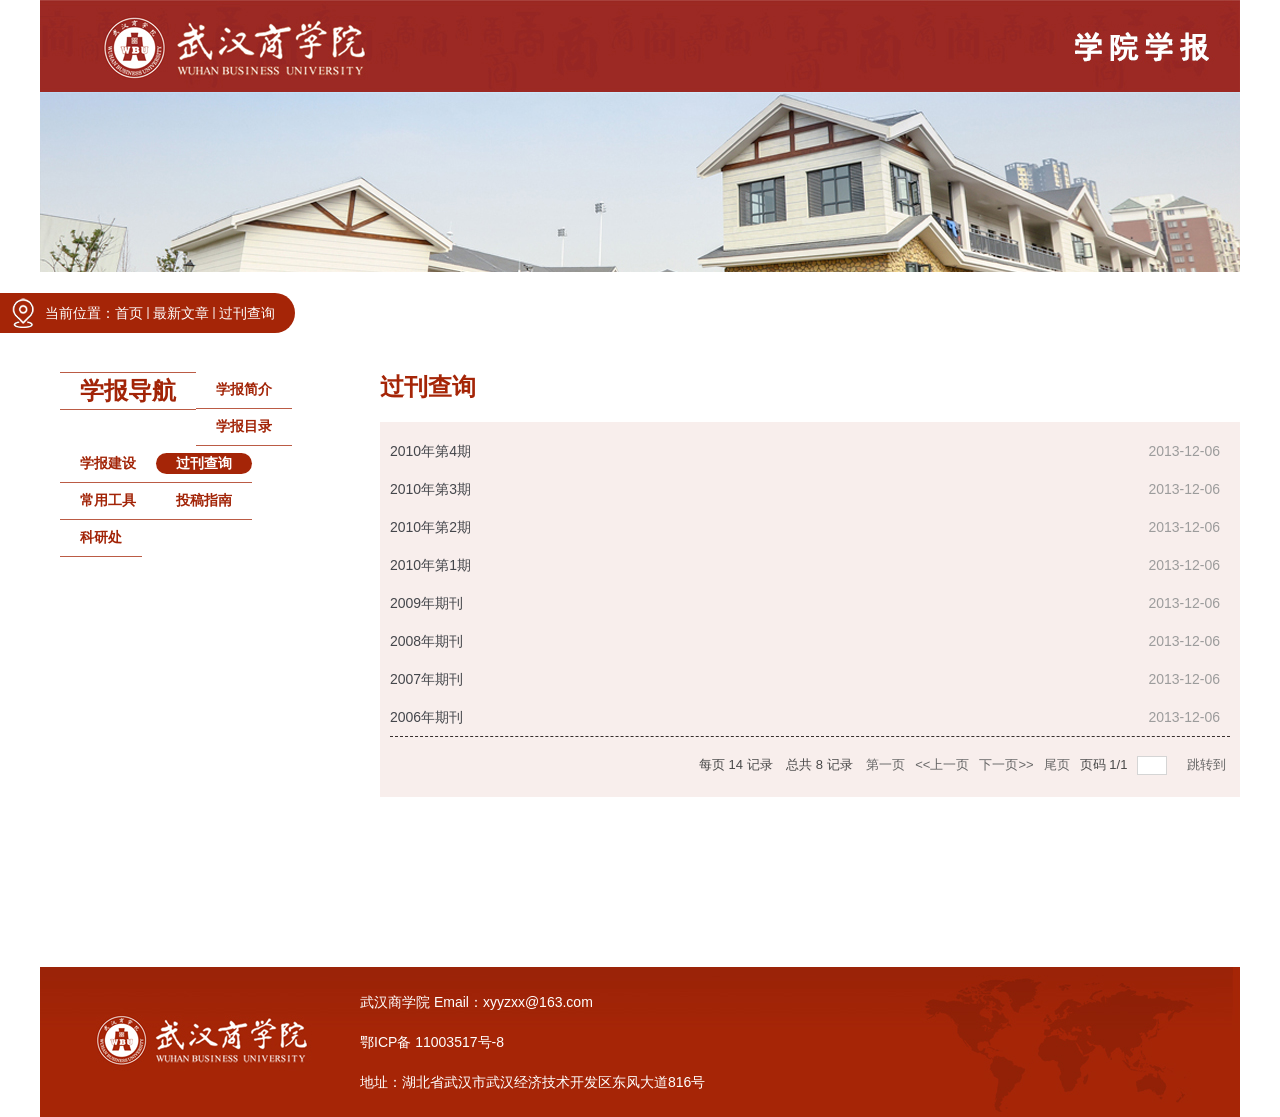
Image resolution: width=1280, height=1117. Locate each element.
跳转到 (1208, 764)
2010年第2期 (430, 527)
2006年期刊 (426, 717)
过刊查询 (247, 313)
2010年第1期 (430, 565)
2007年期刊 (426, 679)
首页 (129, 313)
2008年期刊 (426, 641)
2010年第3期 (430, 489)
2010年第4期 (430, 451)
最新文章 (181, 313)
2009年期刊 (426, 603)
